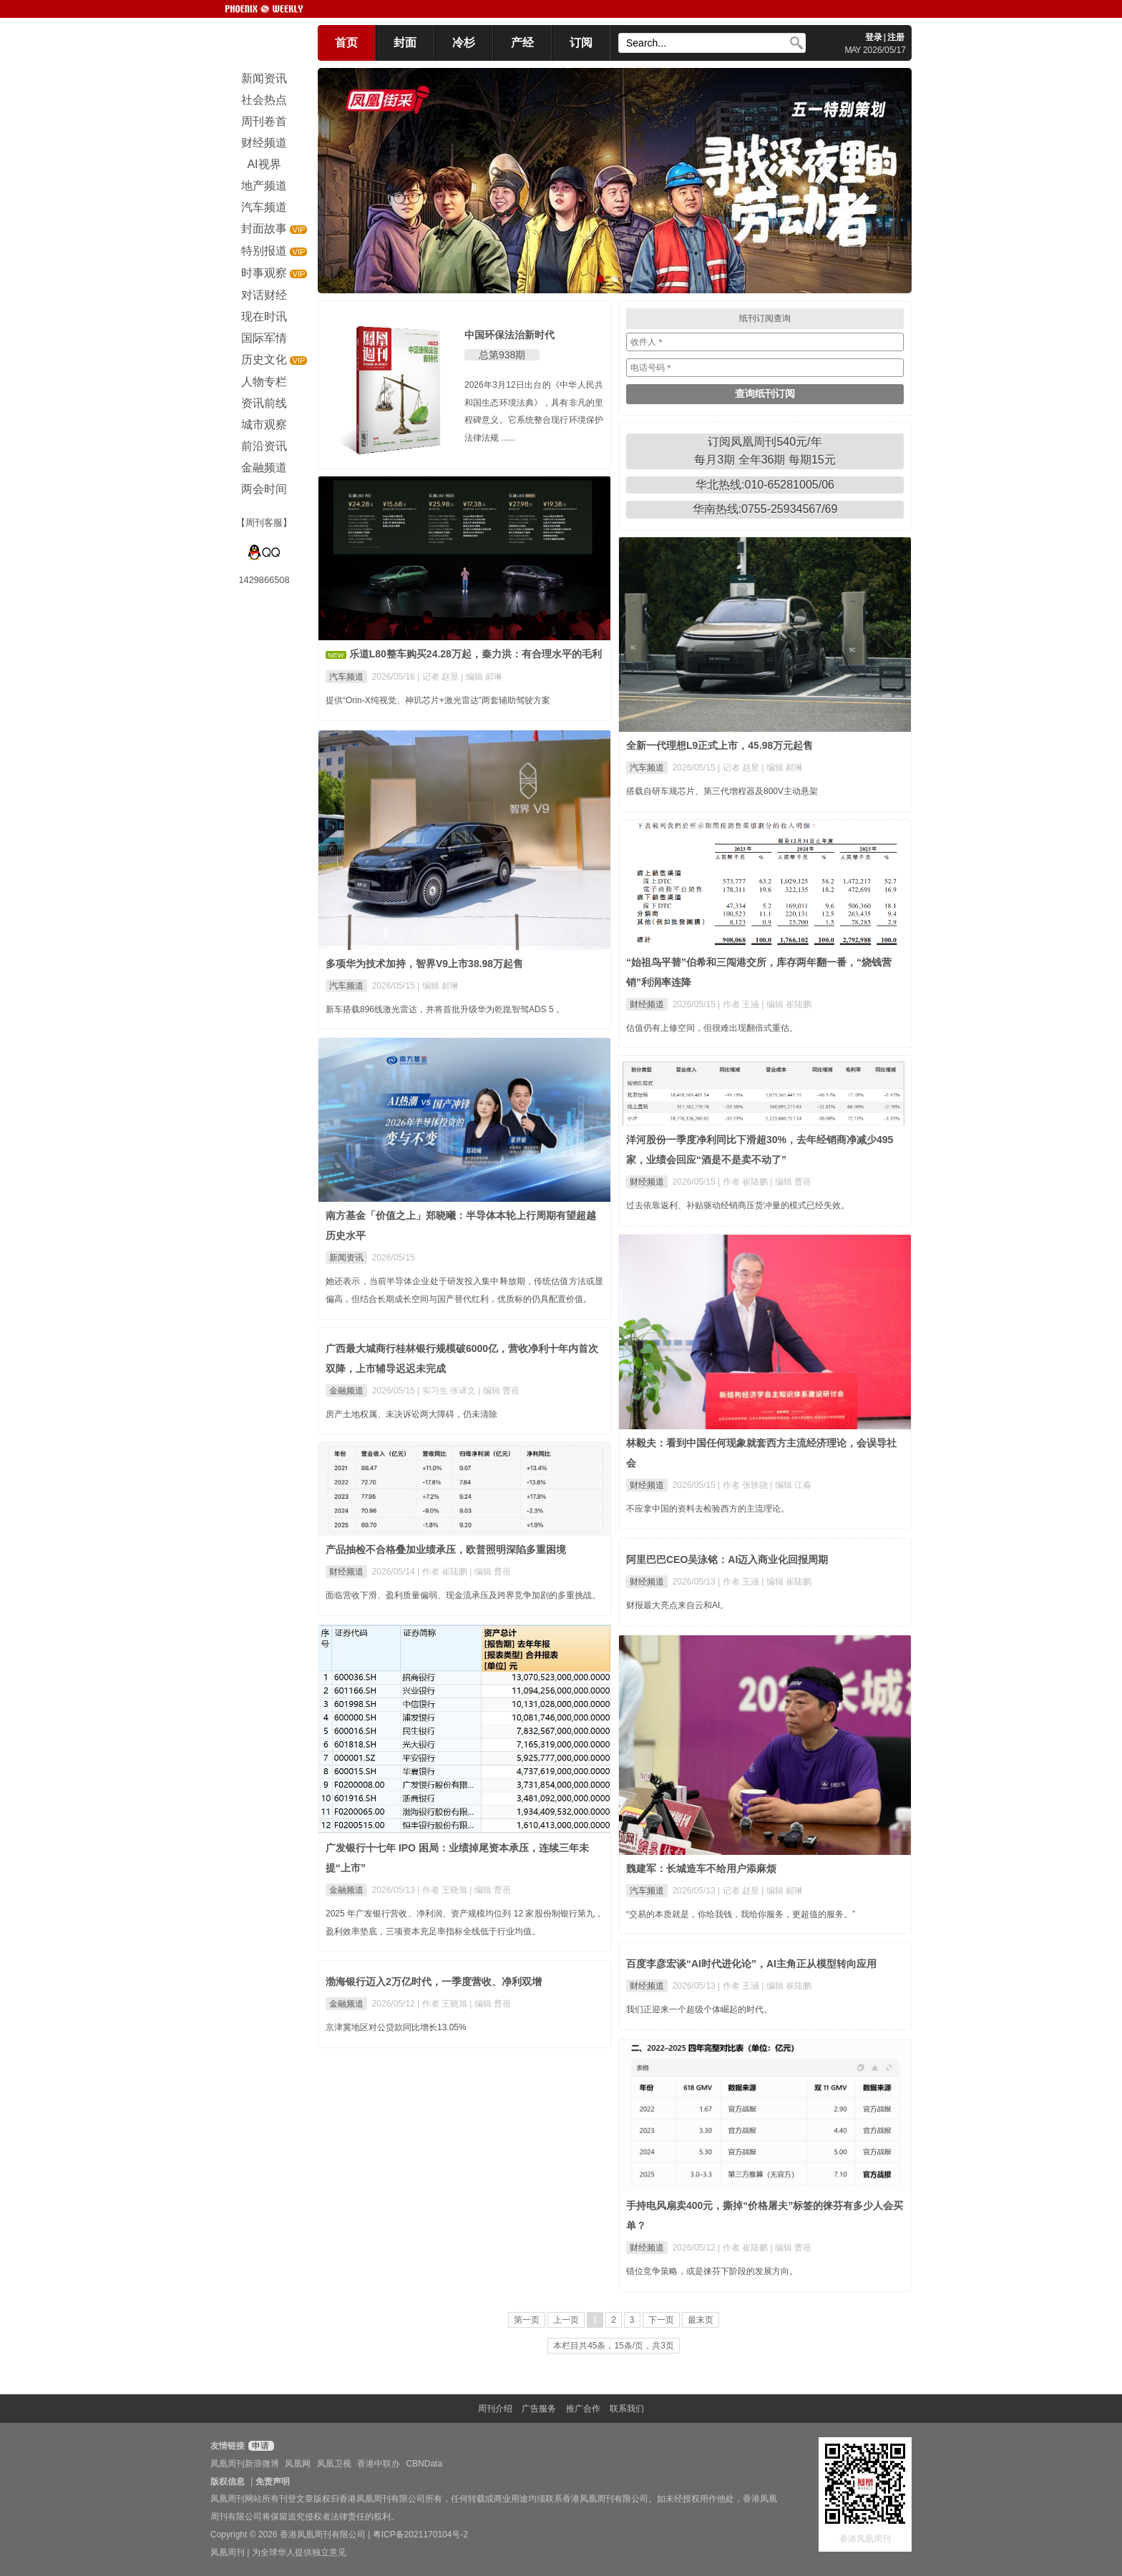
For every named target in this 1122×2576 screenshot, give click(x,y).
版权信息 (227, 2482)
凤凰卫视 (334, 2464)
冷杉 (463, 42)
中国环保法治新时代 (509, 335)
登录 (873, 37)
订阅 (581, 42)
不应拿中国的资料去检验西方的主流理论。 (707, 1509)
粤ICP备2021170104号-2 (420, 2535)
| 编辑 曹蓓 (790, 1182)
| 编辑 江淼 (790, 1485)
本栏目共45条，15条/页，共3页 (613, 2346)
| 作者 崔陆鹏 (744, 1182)
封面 (405, 42)
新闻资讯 (346, 1258)
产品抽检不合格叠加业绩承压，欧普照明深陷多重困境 (446, 1549)
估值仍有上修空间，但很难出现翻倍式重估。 (712, 1028)
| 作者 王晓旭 (443, 1890)
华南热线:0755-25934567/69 (765, 509)
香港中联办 (378, 2464)
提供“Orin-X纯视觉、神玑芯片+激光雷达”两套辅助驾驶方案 (438, 700)
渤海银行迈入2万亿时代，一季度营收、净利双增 (434, 1981)
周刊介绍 (495, 2409)
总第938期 (502, 355)
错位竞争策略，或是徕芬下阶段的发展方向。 (712, 2271)
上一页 (566, 2320)
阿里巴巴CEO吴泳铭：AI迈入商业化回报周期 (727, 1559)
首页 (346, 42)
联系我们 (627, 2409)
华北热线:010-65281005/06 (765, 485)
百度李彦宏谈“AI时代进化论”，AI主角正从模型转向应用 (751, 1963)
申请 (259, 2446)
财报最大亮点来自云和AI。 (677, 1605)
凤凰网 (298, 2464)
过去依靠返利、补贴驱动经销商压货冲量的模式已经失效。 (737, 1205)
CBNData (424, 2464)
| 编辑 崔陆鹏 (786, 1004)
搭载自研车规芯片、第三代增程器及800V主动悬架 (722, 791)
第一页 (527, 2320)
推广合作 (583, 2409)
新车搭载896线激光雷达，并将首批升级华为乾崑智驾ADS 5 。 (445, 1009)
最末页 (700, 2320)
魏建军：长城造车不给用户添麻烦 (701, 1868)
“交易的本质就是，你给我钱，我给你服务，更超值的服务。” (740, 1914)
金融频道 (346, 1391)
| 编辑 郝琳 (481, 677)
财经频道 (647, 1004)
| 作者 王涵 (739, 1004)
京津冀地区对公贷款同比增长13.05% (396, 2027)
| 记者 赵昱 (439, 677)
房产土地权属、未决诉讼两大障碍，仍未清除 (411, 1414)
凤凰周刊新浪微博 (244, 2464)
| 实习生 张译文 (447, 1391)
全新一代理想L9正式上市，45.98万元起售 (719, 745)
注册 (895, 37)
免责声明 (272, 2482)
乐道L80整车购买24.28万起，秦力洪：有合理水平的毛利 (475, 654)
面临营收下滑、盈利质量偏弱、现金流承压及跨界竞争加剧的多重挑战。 (463, 1595)
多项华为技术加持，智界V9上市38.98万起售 (424, 963)
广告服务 (539, 2409)
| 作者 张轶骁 (744, 1485)
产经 (522, 42)
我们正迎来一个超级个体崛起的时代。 (699, 2009)
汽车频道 (346, 677)
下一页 (661, 2320)
